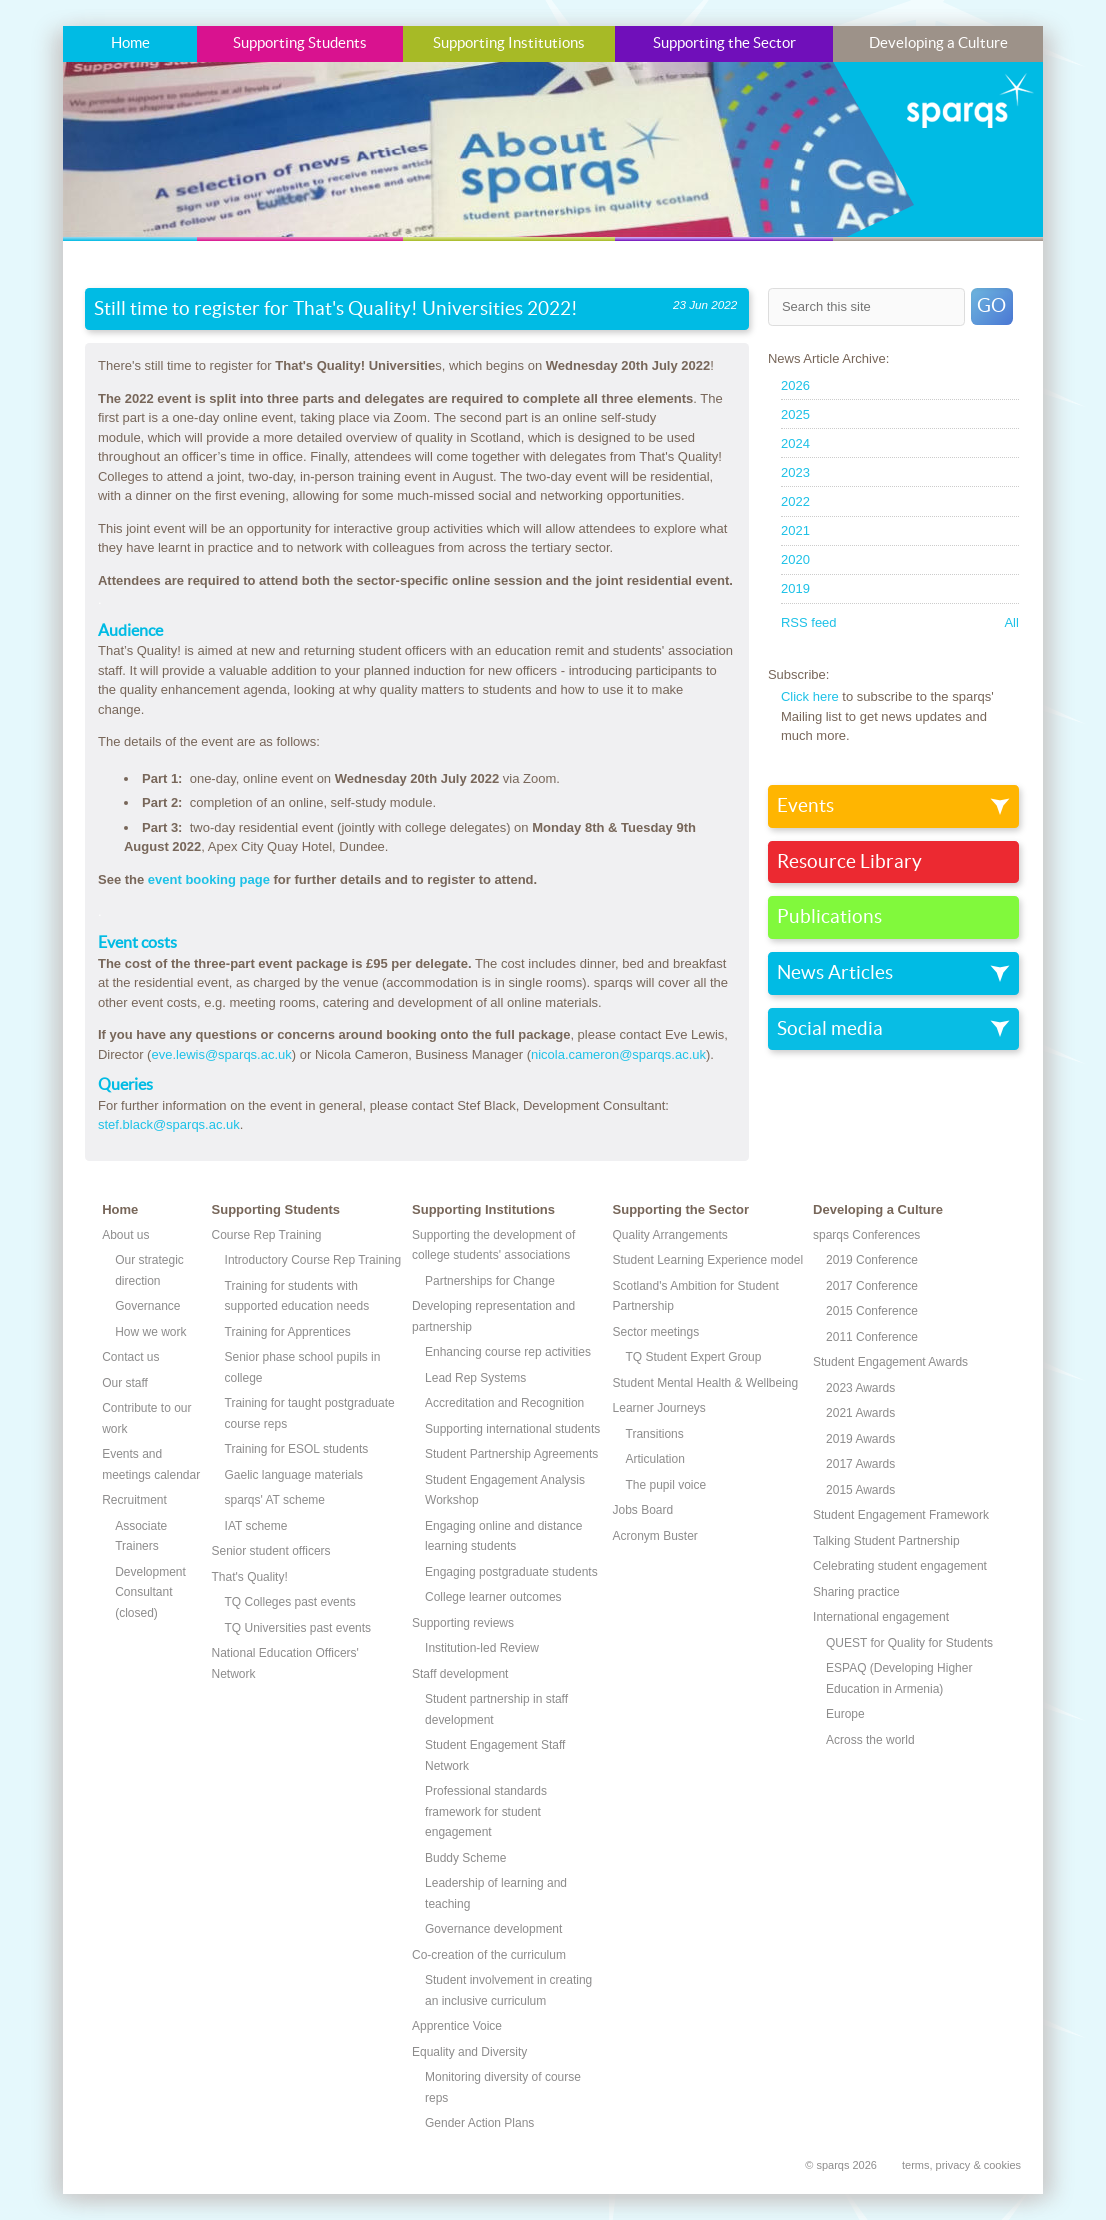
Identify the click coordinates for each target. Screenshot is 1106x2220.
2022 (795, 501)
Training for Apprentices (288, 1332)
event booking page (211, 879)
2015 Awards (860, 1490)
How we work (150, 1332)
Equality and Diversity (469, 2052)
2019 (795, 588)
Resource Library (849, 862)
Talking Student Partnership (886, 1541)
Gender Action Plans (479, 2123)
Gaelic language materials (294, 1475)
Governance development (493, 1929)
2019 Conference (872, 1260)
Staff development (460, 1674)
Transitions (655, 1434)
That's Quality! (250, 1577)
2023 (795, 472)
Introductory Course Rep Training (313, 1260)
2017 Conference (872, 1286)
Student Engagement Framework (901, 1515)
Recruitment (134, 1500)
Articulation (655, 1459)
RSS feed (809, 622)
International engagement (881, 1617)
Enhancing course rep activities (508, 1352)
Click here (810, 696)
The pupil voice (666, 1485)
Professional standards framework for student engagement (486, 1811)
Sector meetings (656, 1332)
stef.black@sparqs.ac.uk (169, 1124)
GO (991, 306)
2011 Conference (872, 1337)
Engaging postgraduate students (511, 1572)
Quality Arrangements (670, 1235)
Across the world (870, 1740)
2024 (795, 443)
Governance (147, 1306)
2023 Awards (860, 1388)
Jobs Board (643, 1510)
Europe (845, 1714)
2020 (795, 559)
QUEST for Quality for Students (909, 1643)
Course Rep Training (267, 1235)
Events (805, 806)
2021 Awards (860, 1413)
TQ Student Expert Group (694, 1357)
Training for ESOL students (297, 1449)
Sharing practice (856, 1592)
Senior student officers (271, 1551)
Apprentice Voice (457, 2026)
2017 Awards (860, 1464)
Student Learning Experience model (708, 1260)
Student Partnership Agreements (511, 1454)
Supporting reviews (463, 1623)
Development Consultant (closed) (150, 1592)
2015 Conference (872, 1311)
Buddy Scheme (465, 1858)
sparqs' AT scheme (275, 1500)
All (1011, 622)
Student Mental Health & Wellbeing (706, 1383)
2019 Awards (860, 1439)
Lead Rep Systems (475, 1378)
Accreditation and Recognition (504, 1403)
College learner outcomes (493, 1597)
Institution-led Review (482, 1648)
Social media (830, 1029)
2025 (795, 414)
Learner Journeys (659, 1408)
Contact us (130, 1357)
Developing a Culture (938, 43)
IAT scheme (256, 1526)
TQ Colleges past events (290, 1602)
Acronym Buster (655, 1536)
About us (125, 1235)
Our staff (125, 1383)
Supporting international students (512, 1429)
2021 (795, 530)
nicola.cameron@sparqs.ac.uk (618, 1054)
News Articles (835, 973)
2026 (795, 385)
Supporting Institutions (509, 43)
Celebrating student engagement (900, 1566)
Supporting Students (300, 43)
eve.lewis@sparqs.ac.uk (221, 1054)
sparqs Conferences (866, 1235)
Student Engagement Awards (890, 1362)
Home (130, 43)
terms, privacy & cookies (961, 2165)
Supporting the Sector (724, 43)
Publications (829, 917)
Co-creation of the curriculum (489, 1955)
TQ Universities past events (298, 1628)
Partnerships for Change (490, 1281)
